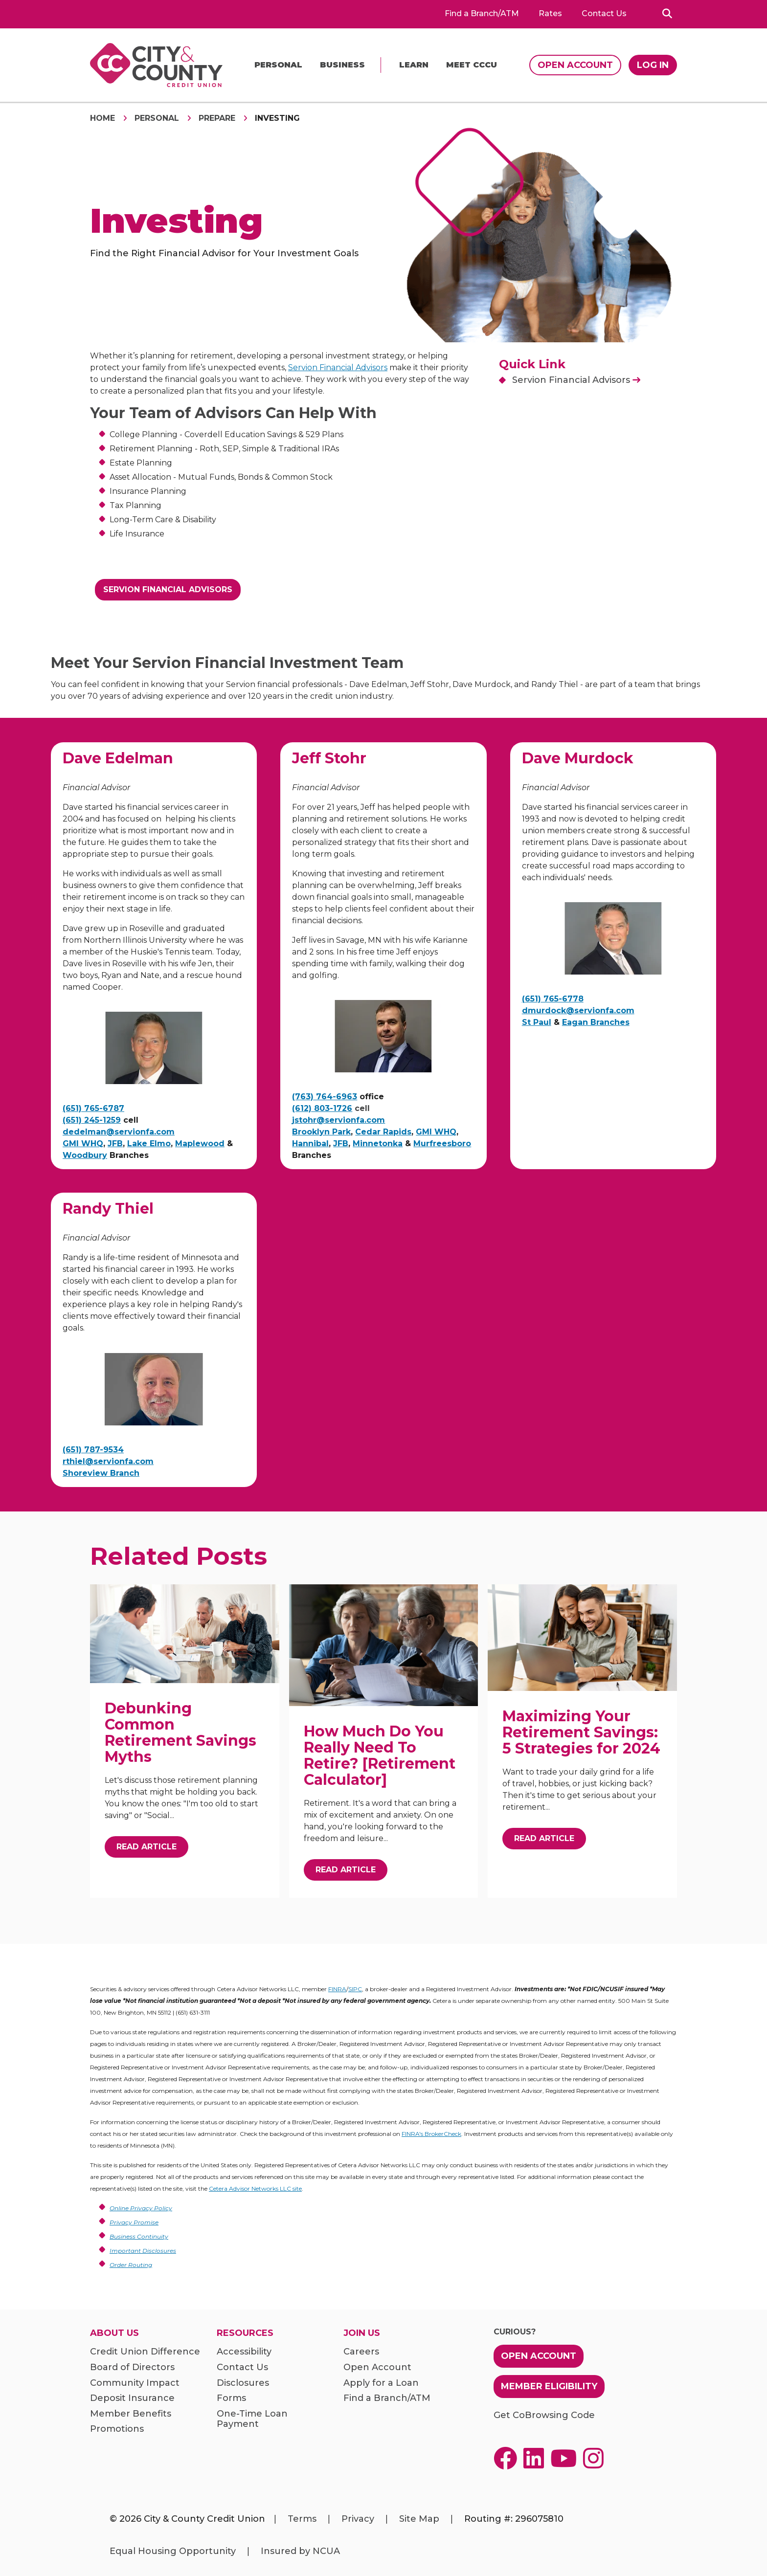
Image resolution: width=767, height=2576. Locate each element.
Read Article (146, 1846)
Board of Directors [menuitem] (132, 2367)
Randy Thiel (108, 1208)
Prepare (217, 118)
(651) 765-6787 (93, 1108)
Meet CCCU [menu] (471, 64)
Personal (278, 64)
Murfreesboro (442, 1143)
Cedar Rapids (383, 1131)
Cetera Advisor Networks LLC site (255, 2188)
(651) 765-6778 (553, 998)
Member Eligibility (549, 2386)
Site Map (419, 2518)
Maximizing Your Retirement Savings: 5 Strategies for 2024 (581, 1732)
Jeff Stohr (329, 758)
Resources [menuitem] (245, 2333)
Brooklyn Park (321, 1131)
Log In (653, 65)
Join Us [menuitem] (361, 2333)
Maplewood (200, 1143)
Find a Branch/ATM (482, 14)
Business (342, 64)
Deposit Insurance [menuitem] (132, 2398)
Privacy (357, 2518)
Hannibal (310, 1143)
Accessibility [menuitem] (244, 2352)
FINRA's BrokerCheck (431, 2133)
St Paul (536, 1022)
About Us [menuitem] (114, 2333)
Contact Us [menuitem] (242, 2367)
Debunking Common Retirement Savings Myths (180, 1732)
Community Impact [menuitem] (135, 2383)
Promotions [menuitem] (117, 2429)
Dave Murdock (577, 758)
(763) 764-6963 (324, 1096)
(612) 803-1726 (322, 1108)
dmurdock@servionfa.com (578, 1010)
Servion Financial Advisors (337, 367)
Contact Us (604, 14)
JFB (115, 1143)
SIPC (355, 1989)
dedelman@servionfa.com (119, 1131)
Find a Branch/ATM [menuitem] (386, 2398)
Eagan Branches (596, 1022)
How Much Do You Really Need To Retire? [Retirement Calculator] (379, 1755)
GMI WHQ (83, 1143)
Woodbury (85, 1155)
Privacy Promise (134, 2222)
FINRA (337, 1989)
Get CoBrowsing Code (544, 2415)
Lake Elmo (149, 1143)
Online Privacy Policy (141, 2208)
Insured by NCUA (300, 2551)
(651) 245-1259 (92, 1120)
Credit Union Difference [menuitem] (145, 2352)
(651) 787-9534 (93, 1449)
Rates (550, 14)
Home (102, 118)
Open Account (575, 65)
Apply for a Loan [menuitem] (381, 2383)
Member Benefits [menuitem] (130, 2414)
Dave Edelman (118, 758)
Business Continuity (139, 2236)
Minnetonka (378, 1143)
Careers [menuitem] (361, 2352)
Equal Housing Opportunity (173, 2551)
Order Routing (131, 2264)
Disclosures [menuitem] (243, 2383)
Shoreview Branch (101, 1473)
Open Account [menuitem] (377, 2367)
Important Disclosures (143, 2250)
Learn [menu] (414, 64)
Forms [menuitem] (231, 2398)
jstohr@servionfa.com (338, 1120)
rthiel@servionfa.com (108, 1461)
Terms (302, 2518)
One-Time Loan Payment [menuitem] (252, 2419)
